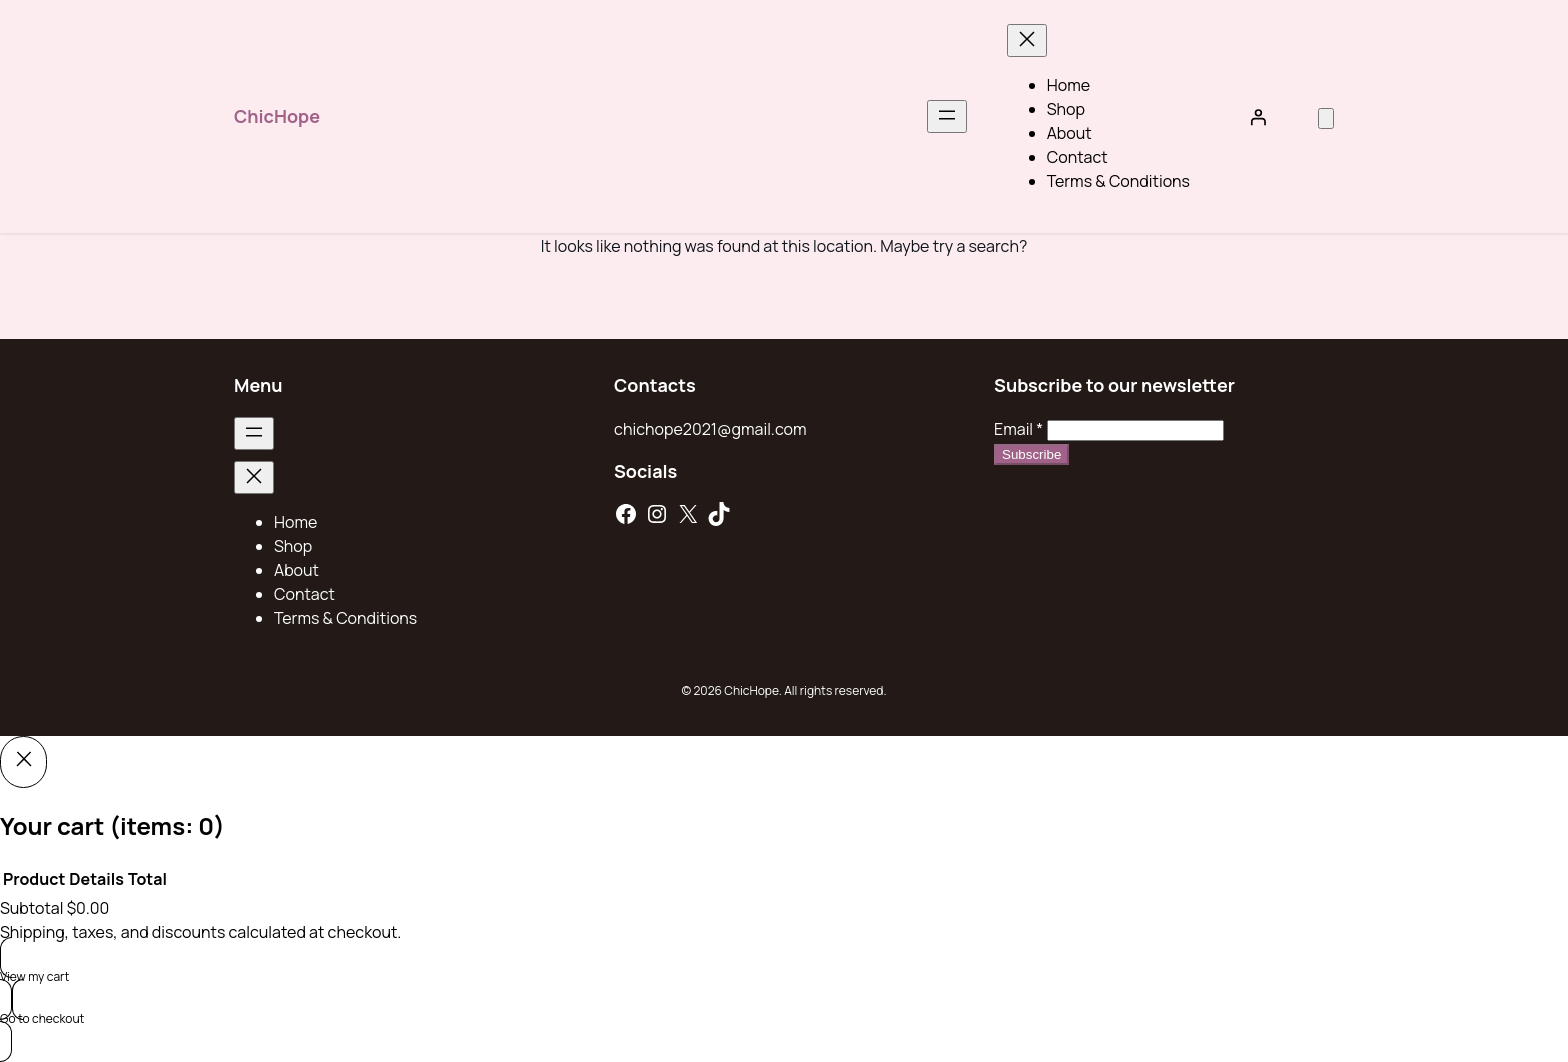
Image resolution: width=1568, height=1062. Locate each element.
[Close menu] (1027, 40)
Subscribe (1031, 454)
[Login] (1258, 117)
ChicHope (277, 116)
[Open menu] (947, 116)
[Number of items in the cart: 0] (1326, 118)
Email (1018, 429)
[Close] (23, 762)
